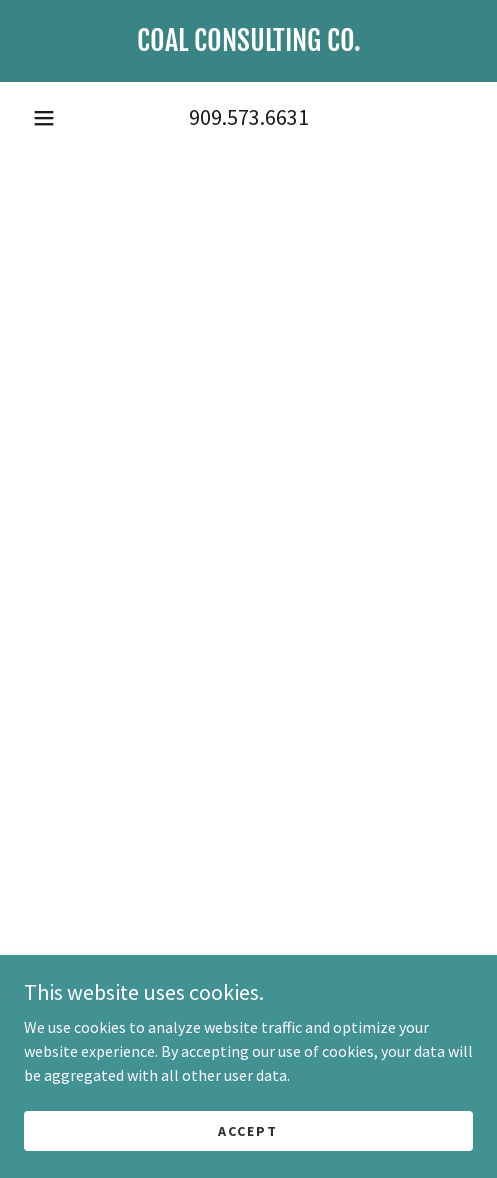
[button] (44, 118)
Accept (248, 1130)
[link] (248, 41)
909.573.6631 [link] (249, 117)
